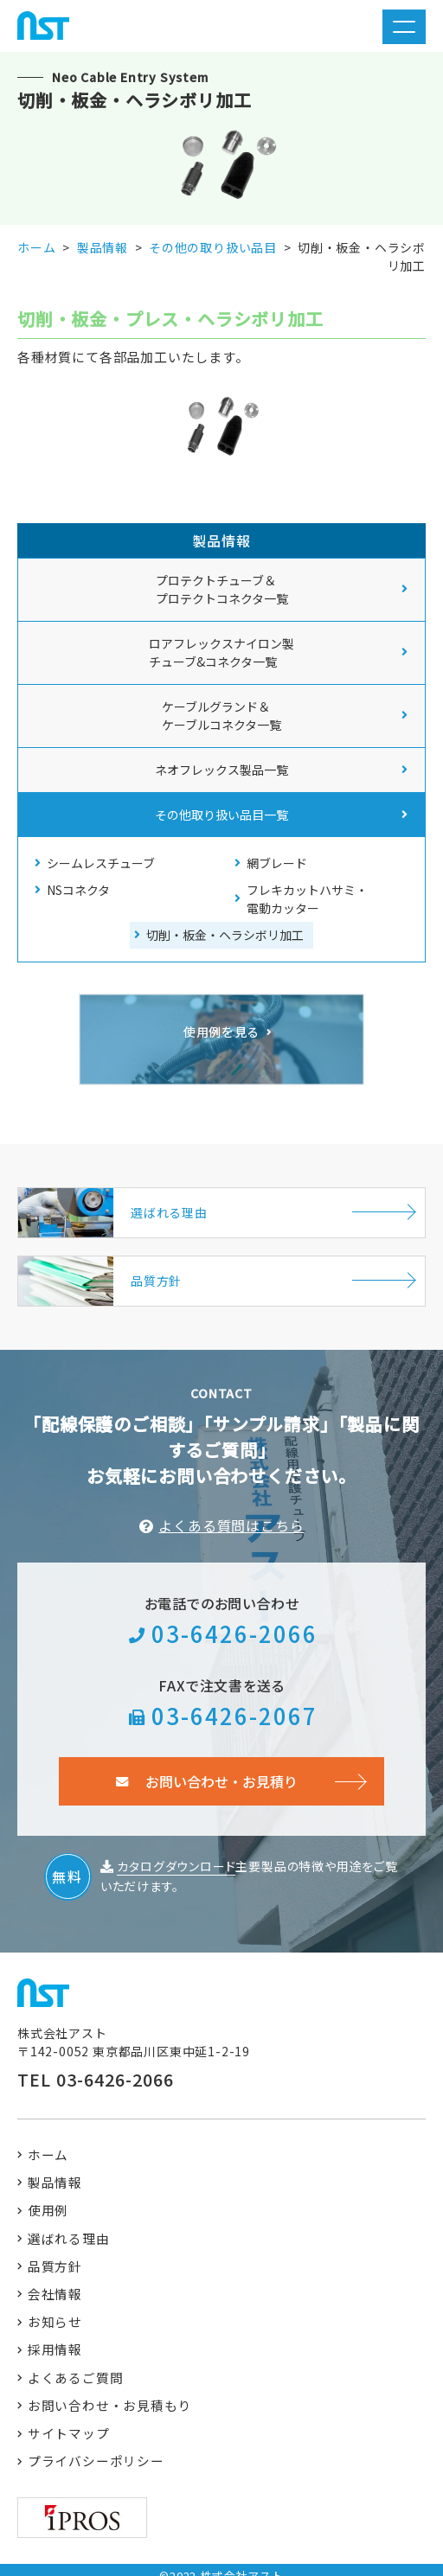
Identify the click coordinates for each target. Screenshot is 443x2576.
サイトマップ (70, 2423)
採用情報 (56, 2338)
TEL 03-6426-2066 (95, 2062)
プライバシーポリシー (97, 2452)
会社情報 (56, 2281)
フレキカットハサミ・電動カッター (307, 899)
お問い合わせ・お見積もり (111, 2395)
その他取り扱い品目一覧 (221, 814)
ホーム (49, 2138)
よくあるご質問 (77, 2366)
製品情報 (56, 2166)
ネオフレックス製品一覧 (221, 769)
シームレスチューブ (101, 863)
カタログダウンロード (176, 1849)
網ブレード (277, 863)
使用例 (49, 2195)
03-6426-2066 (234, 1616)
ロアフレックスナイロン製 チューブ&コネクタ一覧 (221, 652)
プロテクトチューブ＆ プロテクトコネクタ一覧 (222, 589)
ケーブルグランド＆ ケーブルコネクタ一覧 (221, 715)
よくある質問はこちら (231, 1508)
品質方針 (56, 2252)
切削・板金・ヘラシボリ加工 (225, 934)
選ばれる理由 (70, 2224)
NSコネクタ (78, 889)
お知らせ (56, 2309)
